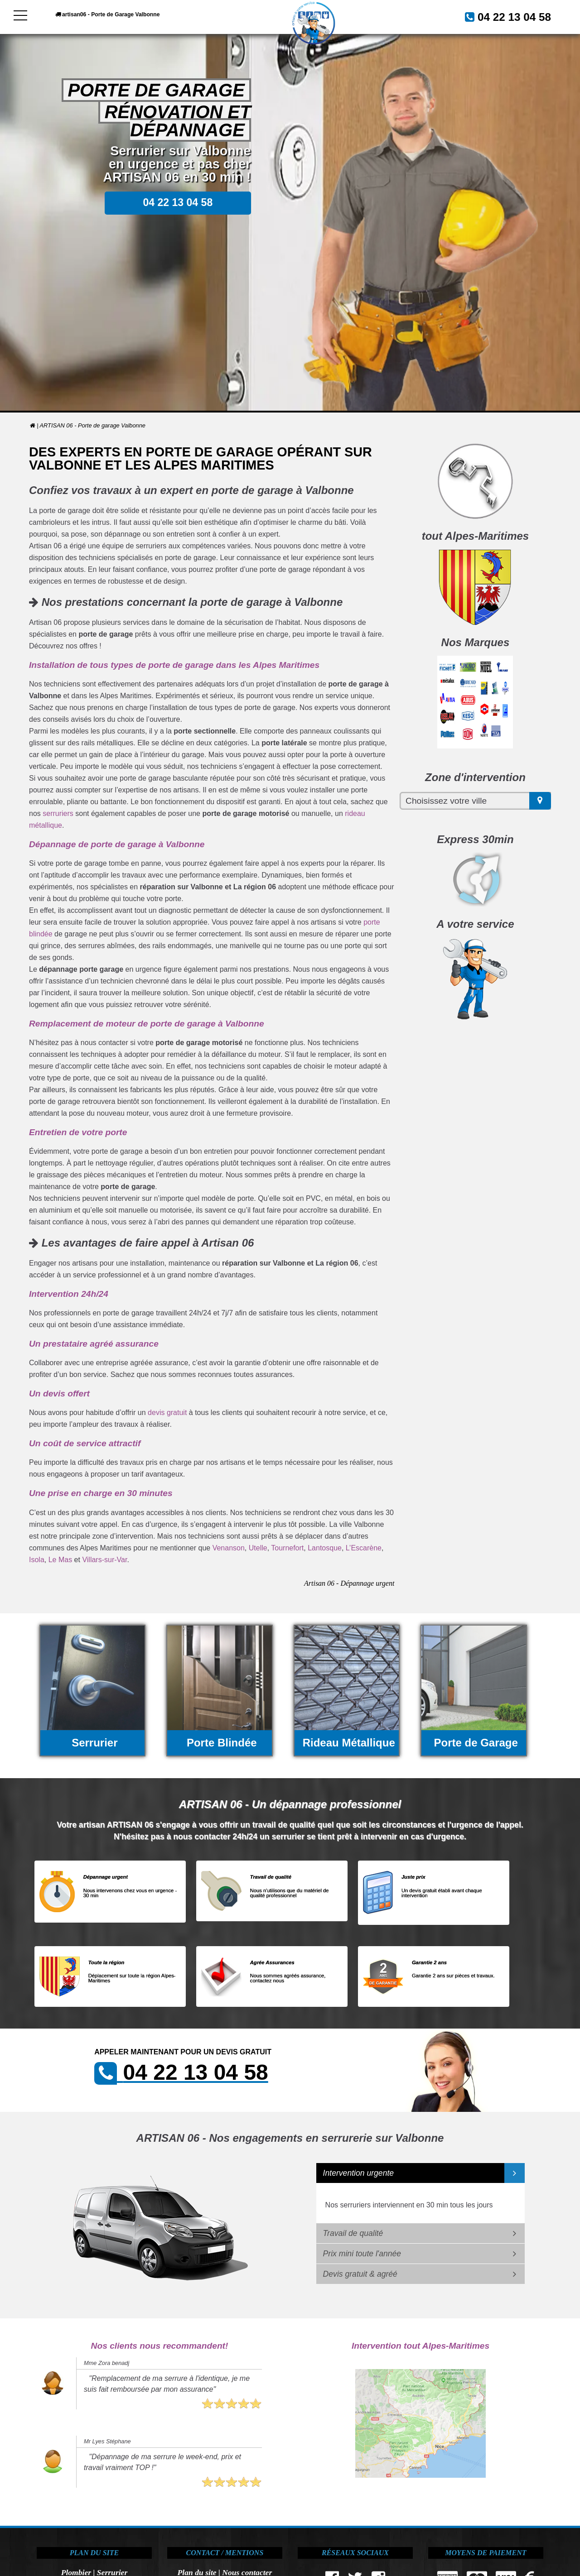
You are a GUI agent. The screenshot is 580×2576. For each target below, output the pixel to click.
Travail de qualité (353, 2233)
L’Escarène (364, 1548)
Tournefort (287, 1548)
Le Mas (60, 1560)
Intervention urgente (358, 2173)
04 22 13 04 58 (504, 16)
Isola (36, 1560)
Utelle (258, 1548)
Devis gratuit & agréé (360, 2274)
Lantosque (325, 1548)
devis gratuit (167, 1412)
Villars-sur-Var (104, 1560)
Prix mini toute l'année (362, 2253)
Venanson (229, 1548)
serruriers (58, 813)
